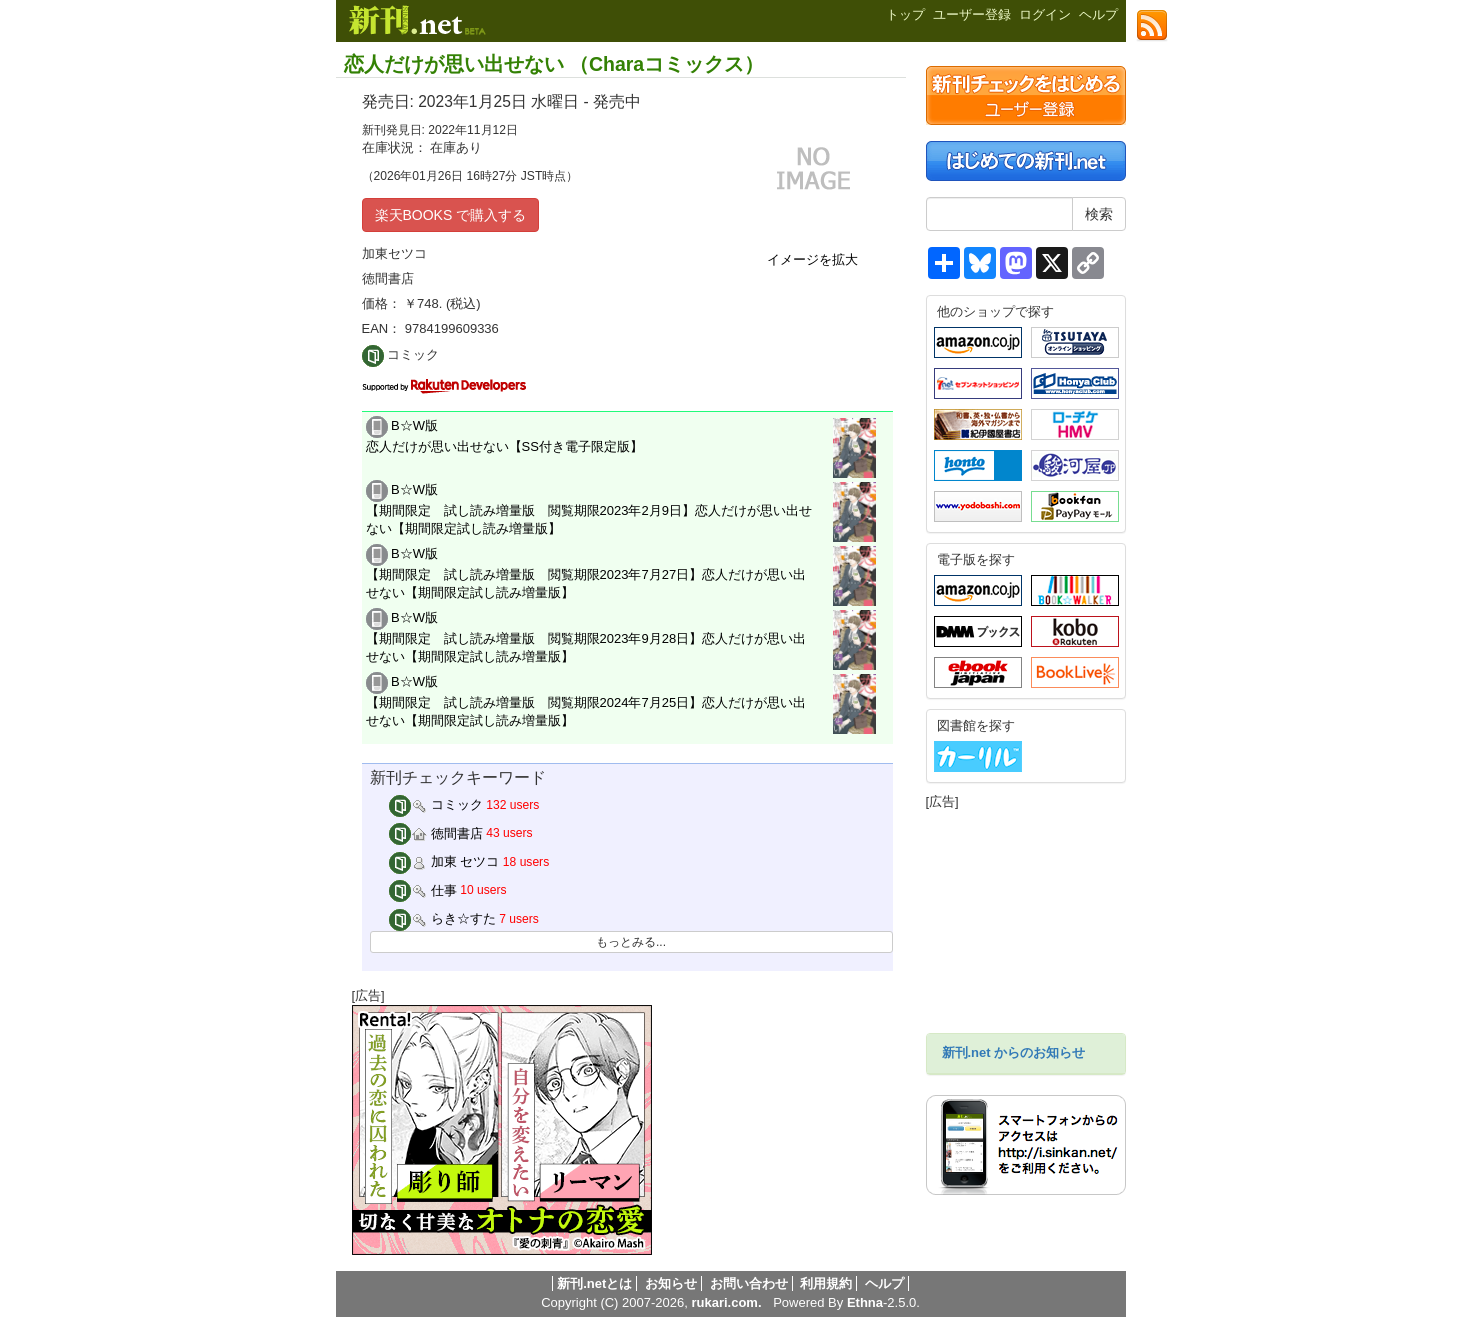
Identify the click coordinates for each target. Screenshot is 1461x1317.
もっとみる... (631, 942)
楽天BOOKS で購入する (451, 215)
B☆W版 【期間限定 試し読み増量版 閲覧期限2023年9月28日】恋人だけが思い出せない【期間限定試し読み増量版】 (586, 637)
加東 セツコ (444, 861)
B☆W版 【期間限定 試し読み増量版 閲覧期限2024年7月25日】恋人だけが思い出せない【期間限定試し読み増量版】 (586, 701)
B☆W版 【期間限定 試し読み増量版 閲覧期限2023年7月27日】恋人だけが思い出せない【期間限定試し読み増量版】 (586, 573)
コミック (436, 804)
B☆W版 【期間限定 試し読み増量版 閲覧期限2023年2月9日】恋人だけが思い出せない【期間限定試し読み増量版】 (589, 509)
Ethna (865, 1302)
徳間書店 (436, 833)
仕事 (423, 890)
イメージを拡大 (812, 259)
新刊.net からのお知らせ (1014, 1052)
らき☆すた (442, 918)
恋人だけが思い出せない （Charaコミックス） (554, 64)
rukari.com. (726, 1302)
